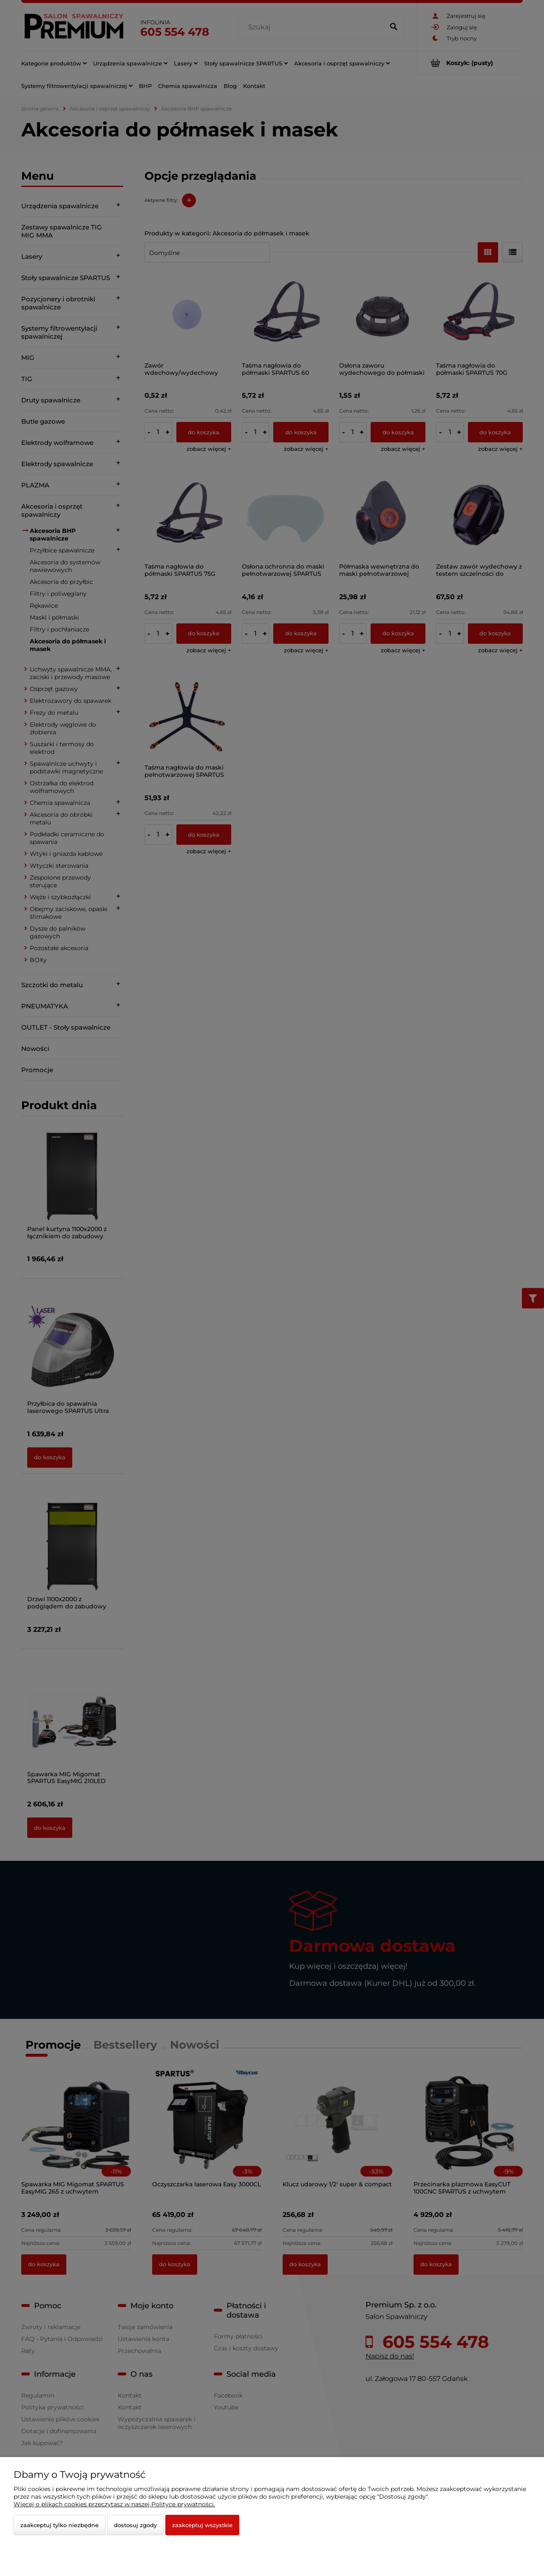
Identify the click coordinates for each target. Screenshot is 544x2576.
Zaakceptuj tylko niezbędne (59, 2525)
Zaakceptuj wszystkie (202, 2525)
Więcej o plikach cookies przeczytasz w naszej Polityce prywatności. (114, 2504)
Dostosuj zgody (135, 2525)
